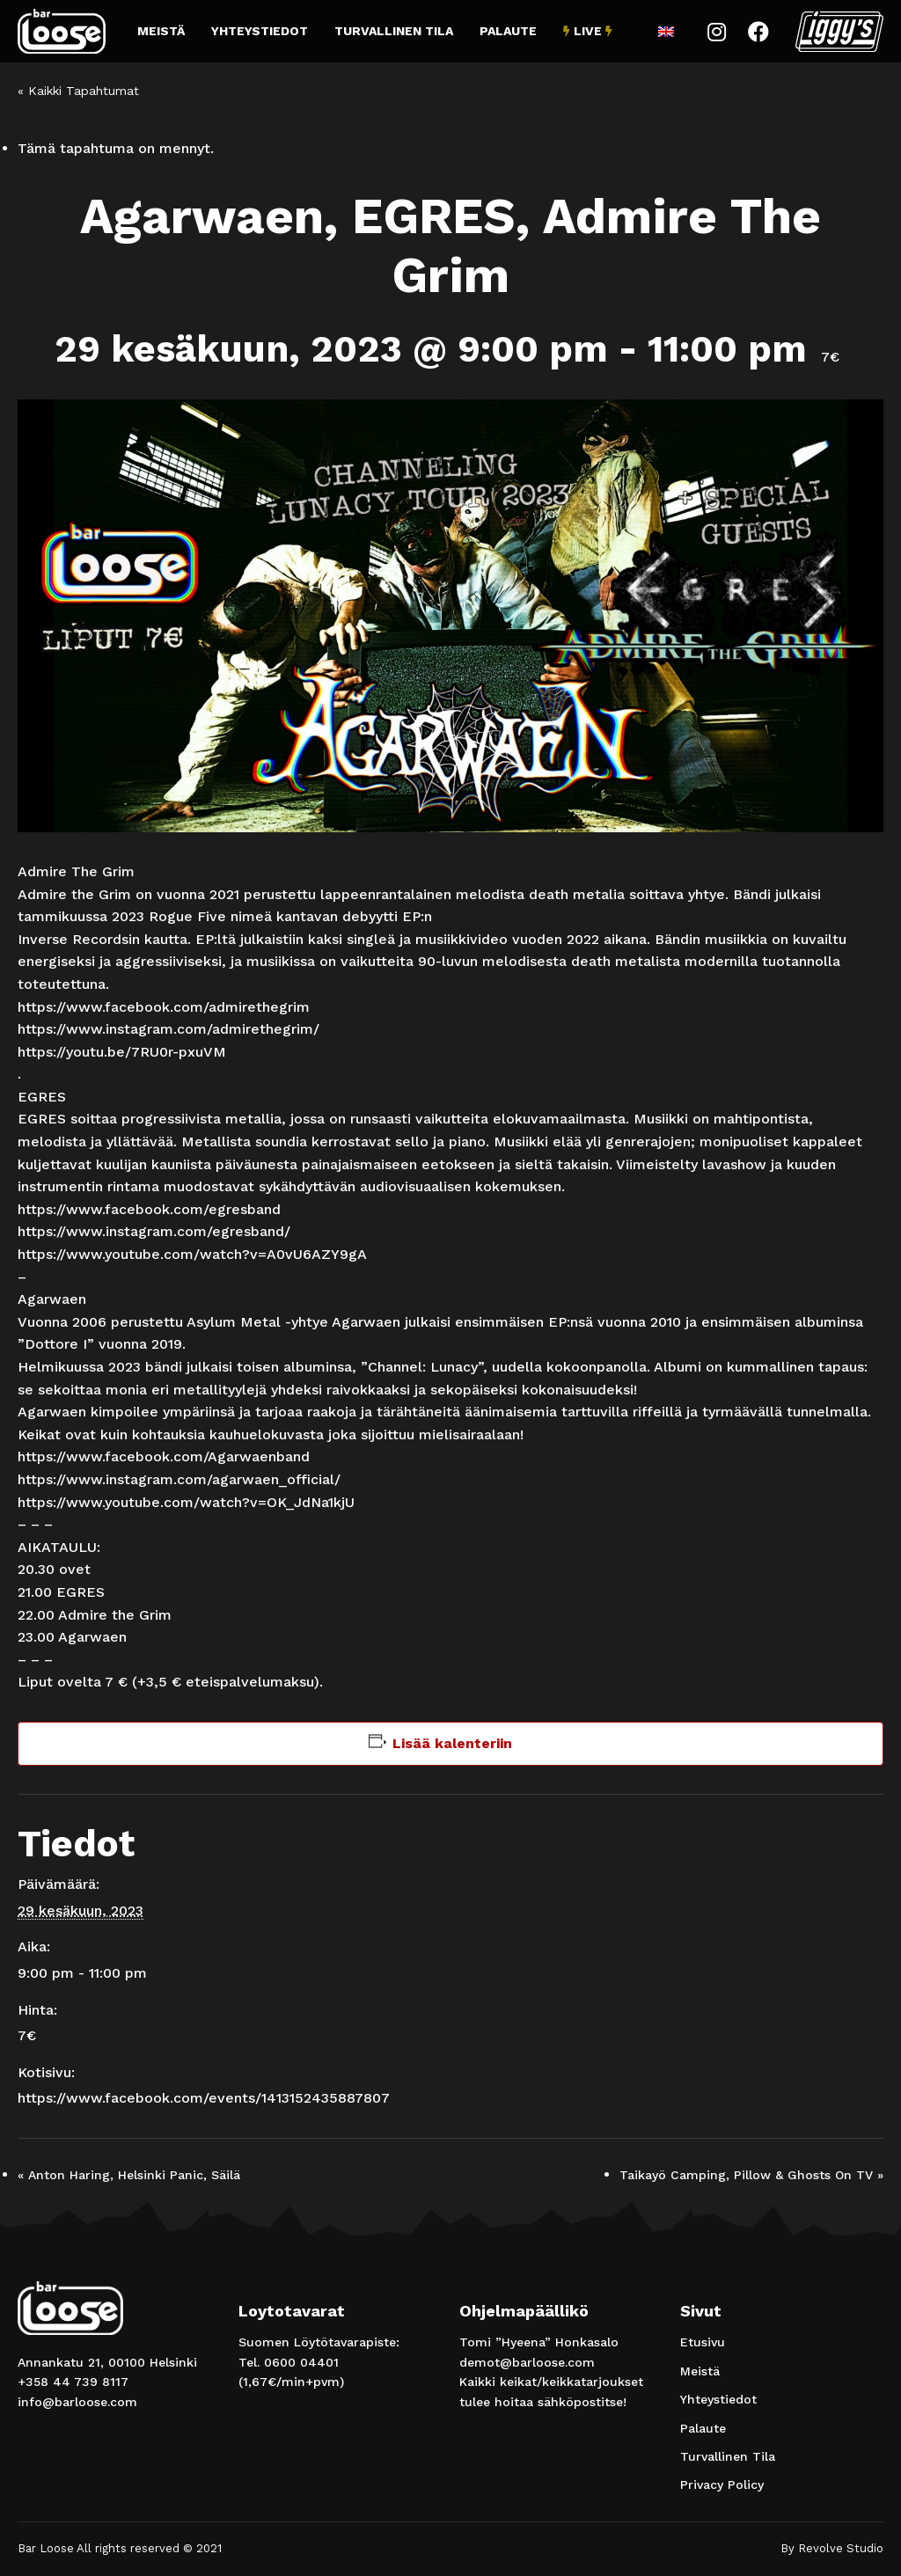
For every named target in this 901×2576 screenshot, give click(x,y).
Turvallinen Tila (393, 31)
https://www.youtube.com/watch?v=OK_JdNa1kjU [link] (186, 1502)
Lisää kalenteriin (452, 1743)
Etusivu (702, 2342)
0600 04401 (301, 2362)
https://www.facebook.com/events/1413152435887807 (204, 2097)
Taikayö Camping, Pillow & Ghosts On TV (751, 2175)
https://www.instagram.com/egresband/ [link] (154, 1231)
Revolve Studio (840, 2548)
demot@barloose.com (527, 2362)
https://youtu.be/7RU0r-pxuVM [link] (122, 1051)
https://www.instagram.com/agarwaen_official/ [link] (179, 1479)
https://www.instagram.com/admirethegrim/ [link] (168, 1029)
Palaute (508, 31)
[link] (164, 1007)
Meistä (161, 31)
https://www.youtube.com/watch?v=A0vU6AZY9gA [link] (192, 1254)
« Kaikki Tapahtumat (78, 91)
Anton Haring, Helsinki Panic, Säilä (129, 2175)
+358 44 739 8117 (73, 2382)
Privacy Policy (722, 2484)
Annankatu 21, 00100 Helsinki (107, 2362)
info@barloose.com (77, 2402)
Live (587, 31)
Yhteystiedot (259, 31)
